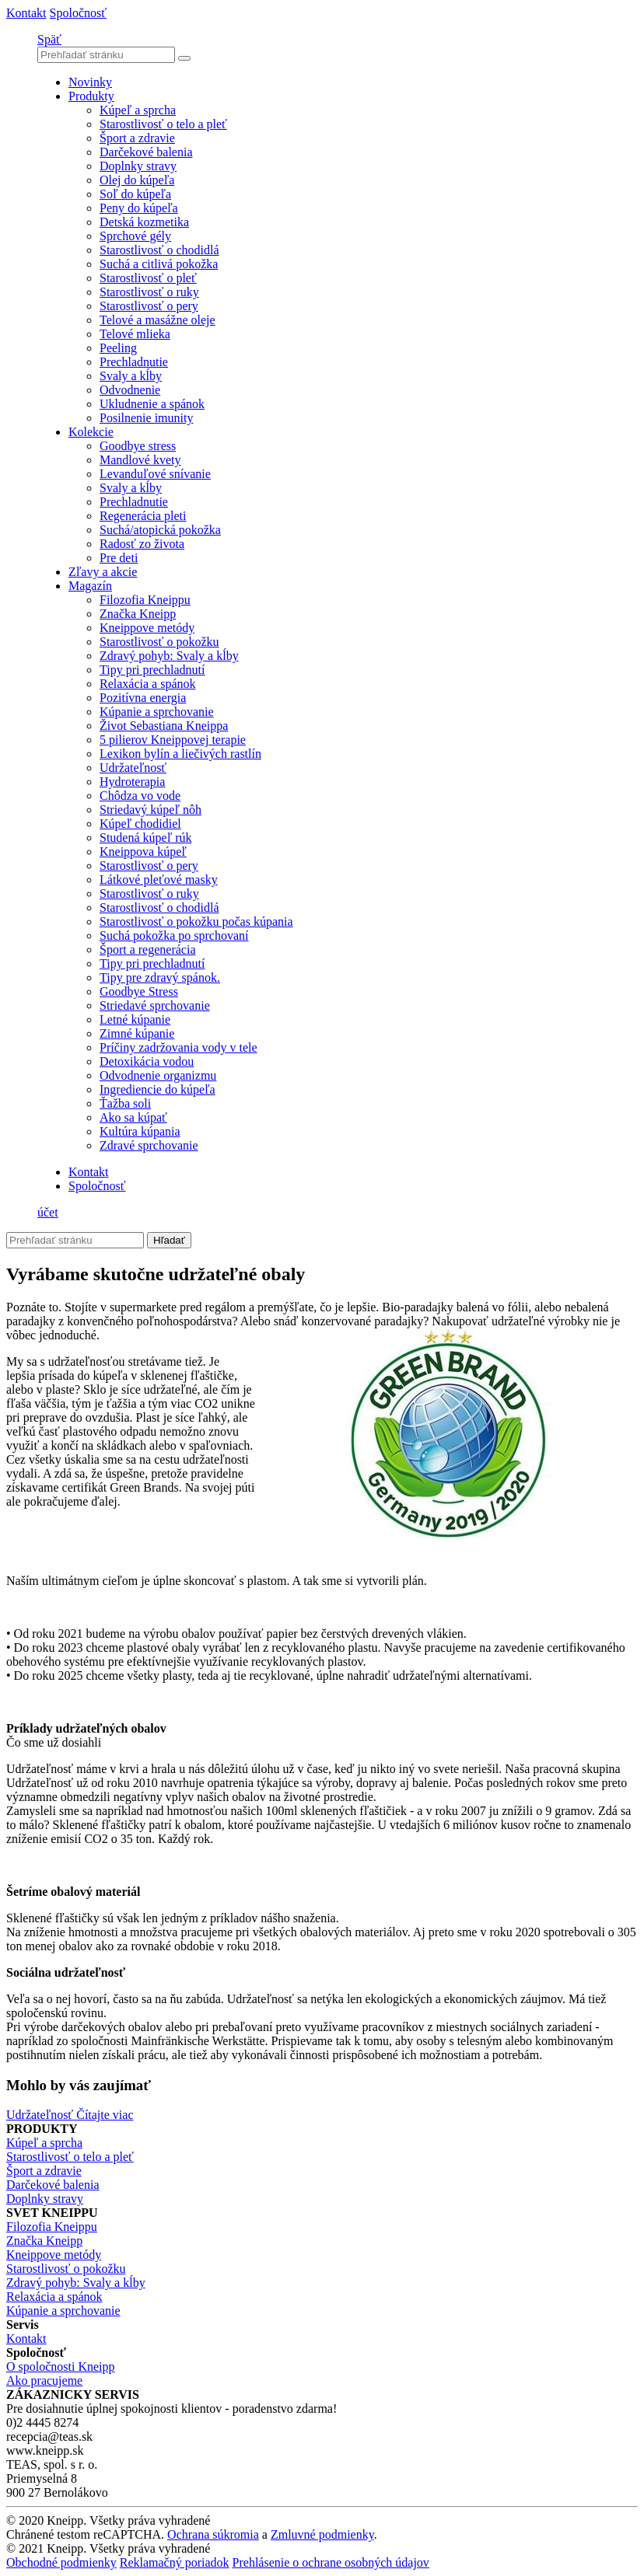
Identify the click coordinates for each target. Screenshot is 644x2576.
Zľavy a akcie (102, 571)
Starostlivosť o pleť (148, 277)
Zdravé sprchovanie (149, 1145)
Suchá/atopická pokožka (160, 529)
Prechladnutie (134, 361)
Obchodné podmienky (61, 2562)
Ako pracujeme (44, 2380)
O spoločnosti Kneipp (60, 2366)
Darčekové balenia (146, 152)
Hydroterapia (132, 781)
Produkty (91, 96)
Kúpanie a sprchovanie (157, 711)
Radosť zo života (142, 543)
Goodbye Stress (139, 991)
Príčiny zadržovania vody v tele (178, 1047)
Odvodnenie (130, 389)
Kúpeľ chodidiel (140, 823)
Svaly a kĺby (131, 375)
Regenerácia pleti (143, 515)
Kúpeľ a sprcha (138, 110)
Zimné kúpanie (137, 1033)
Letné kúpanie (135, 1019)
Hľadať (169, 1240)
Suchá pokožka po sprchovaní (174, 935)
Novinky (90, 82)
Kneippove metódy (147, 627)
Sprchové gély (135, 236)
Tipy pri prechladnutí (152, 669)
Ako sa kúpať (133, 1117)
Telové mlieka (135, 333)
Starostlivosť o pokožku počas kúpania (196, 921)
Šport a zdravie (137, 138)
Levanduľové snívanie (155, 473)
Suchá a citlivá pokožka (159, 264)
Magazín (90, 585)
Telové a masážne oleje (157, 319)
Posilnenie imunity (146, 417)
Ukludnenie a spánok (152, 403)
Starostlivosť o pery (149, 305)
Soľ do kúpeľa (135, 194)
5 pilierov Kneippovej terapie (173, 739)
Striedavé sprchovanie (155, 1005)
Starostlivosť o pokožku (159, 641)
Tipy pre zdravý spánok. (160, 977)
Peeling (118, 347)
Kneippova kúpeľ (143, 851)
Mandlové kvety (140, 459)
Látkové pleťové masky (159, 879)
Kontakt (26, 12)
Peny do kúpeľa (139, 208)
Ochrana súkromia (213, 2534)
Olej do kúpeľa (137, 180)
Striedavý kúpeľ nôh (150, 809)
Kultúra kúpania (140, 1131)
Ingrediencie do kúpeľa (157, 1089)
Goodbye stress (138, 445)
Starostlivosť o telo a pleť (163, 124)
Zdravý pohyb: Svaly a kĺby (169, 655)
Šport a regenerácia (147, 949)
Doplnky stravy (138, 166)
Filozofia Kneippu (145, 599)
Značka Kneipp (138, 613)
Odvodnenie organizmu (158, 1075)
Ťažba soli (125, 1103)
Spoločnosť (78, 12)
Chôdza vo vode (140, 795)
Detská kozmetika (144, 222)
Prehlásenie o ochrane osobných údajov (331, 2562)
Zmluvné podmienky (322, 2534)
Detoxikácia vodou (147, 1061)
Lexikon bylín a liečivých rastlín (180, 753)
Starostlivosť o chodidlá (159, 250)
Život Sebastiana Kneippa (164, 725)
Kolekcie (91, 431)
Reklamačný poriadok (174, 2562)
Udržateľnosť (133, 767)
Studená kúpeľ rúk (145, 837)
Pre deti (119, 557)
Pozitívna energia (143, 697)
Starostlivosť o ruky (149, 291)
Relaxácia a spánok (148, 683)
